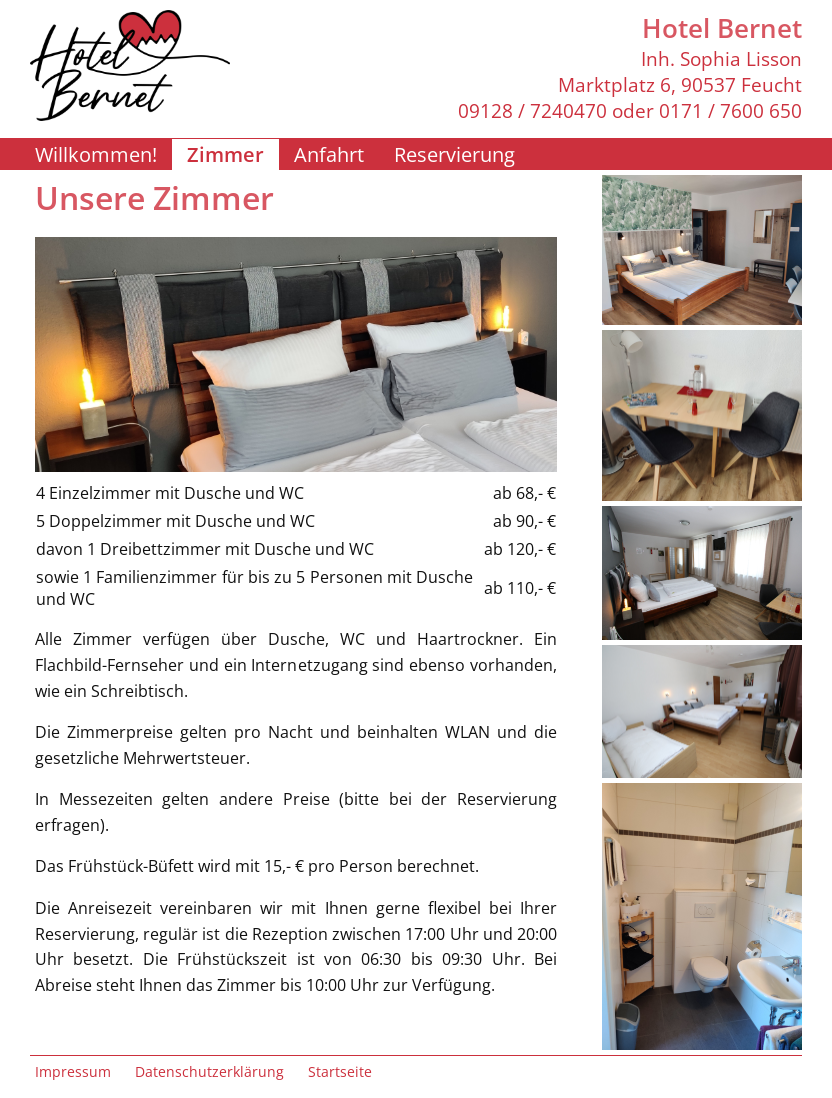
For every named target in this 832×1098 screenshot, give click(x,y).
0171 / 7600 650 (730, 111)
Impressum (73, 1071)
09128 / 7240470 (532, 111)
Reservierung (454, 154)
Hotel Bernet (722, 28)
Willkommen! (96, 154)
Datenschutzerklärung (209, 1071)
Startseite (340, 1071)
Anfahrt (329, 154)
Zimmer (225, 154)
